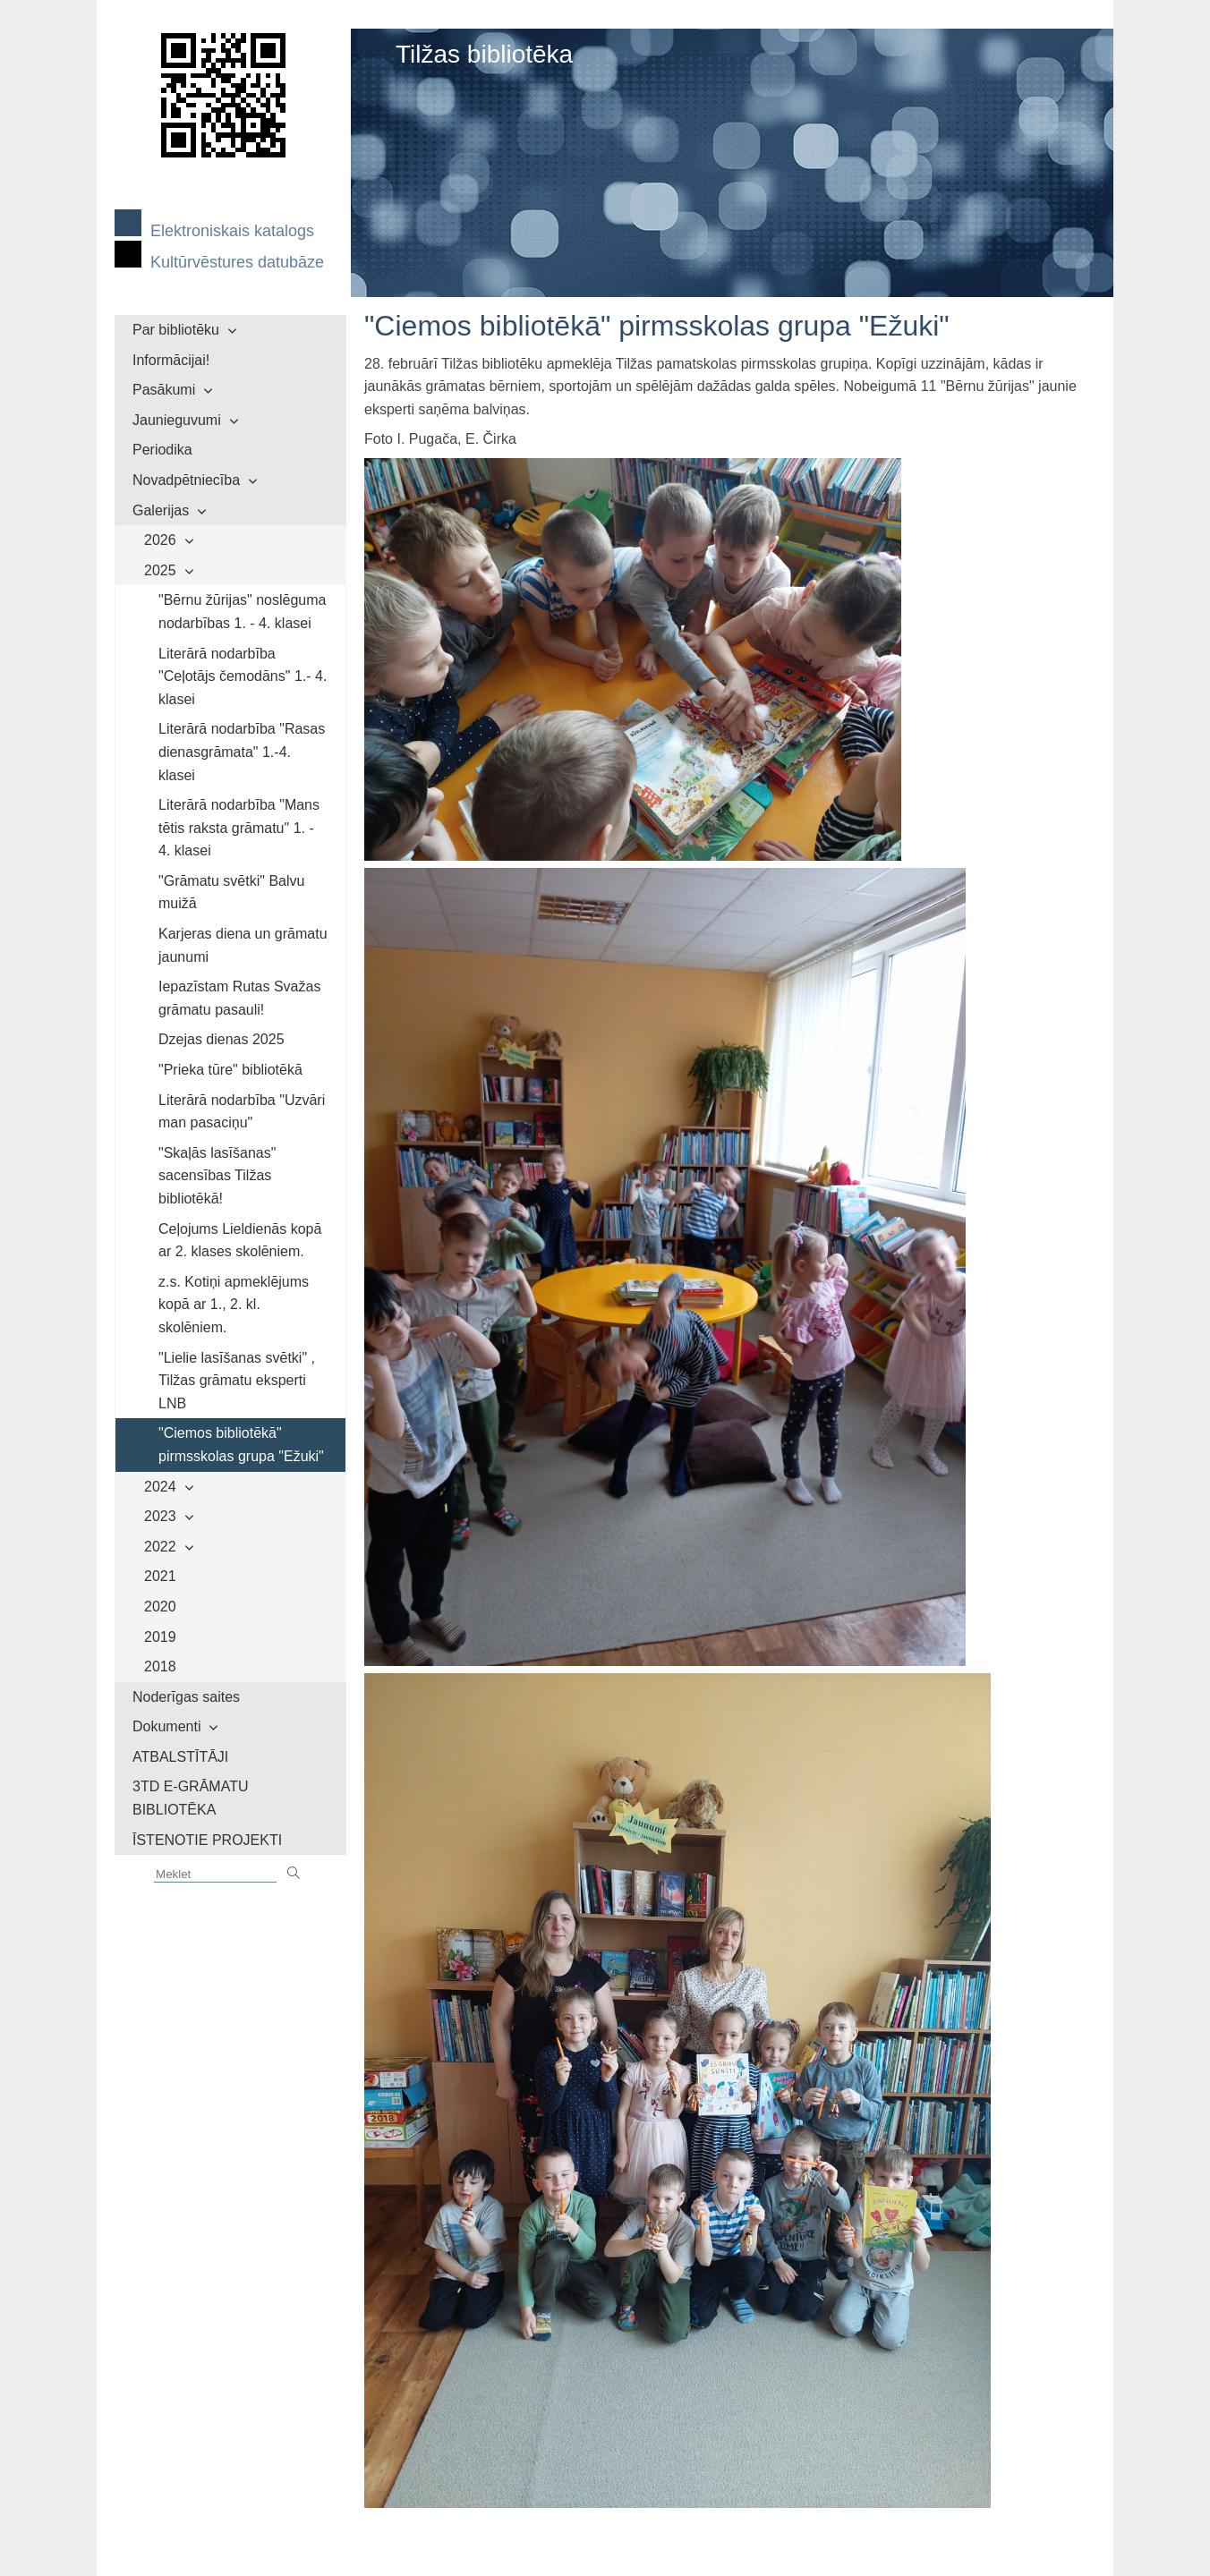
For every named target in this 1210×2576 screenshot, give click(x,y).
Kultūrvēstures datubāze (237, 262)
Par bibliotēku (175, 329)
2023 (160, 1516)
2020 (160, 1606)
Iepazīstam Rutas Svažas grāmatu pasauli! (239, 998)
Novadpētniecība (186, 480)
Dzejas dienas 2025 (221, 1039)
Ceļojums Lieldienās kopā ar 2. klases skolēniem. (239, 1240)
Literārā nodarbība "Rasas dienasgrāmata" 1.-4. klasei (241, 751)
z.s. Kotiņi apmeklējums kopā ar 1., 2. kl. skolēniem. (233, 1304)
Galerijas (160, 510)
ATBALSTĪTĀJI (180, 1756)
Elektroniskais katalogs (232, 231)
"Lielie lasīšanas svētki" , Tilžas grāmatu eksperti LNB (236, 1380)
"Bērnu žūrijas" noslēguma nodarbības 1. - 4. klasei (242, 611)
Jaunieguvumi (176, 420)
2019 (160, 1637)
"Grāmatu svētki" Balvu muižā (231, 892)
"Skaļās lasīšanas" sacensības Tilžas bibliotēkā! (217, 1175)
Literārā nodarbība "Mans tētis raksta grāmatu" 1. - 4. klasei (239, 827)
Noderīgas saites (186, 1697)
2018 (160, 1666)
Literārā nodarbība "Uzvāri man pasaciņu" (241, 1111)
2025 (160, 570)
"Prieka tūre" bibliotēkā (230, 1069)
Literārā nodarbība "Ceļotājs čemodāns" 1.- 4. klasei (242, 676)
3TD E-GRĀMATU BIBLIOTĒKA (190, 1798)
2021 (160, 1576)
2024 (160, 1486)
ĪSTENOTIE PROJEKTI (207, 1840)
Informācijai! (170, 360)
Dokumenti (166, 1726)
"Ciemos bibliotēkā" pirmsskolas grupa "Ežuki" (241, 1444)
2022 (160, 1546)
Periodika (162, 449)
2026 (160, 540)
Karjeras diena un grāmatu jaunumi (243, 945)
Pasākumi (163, 389)
